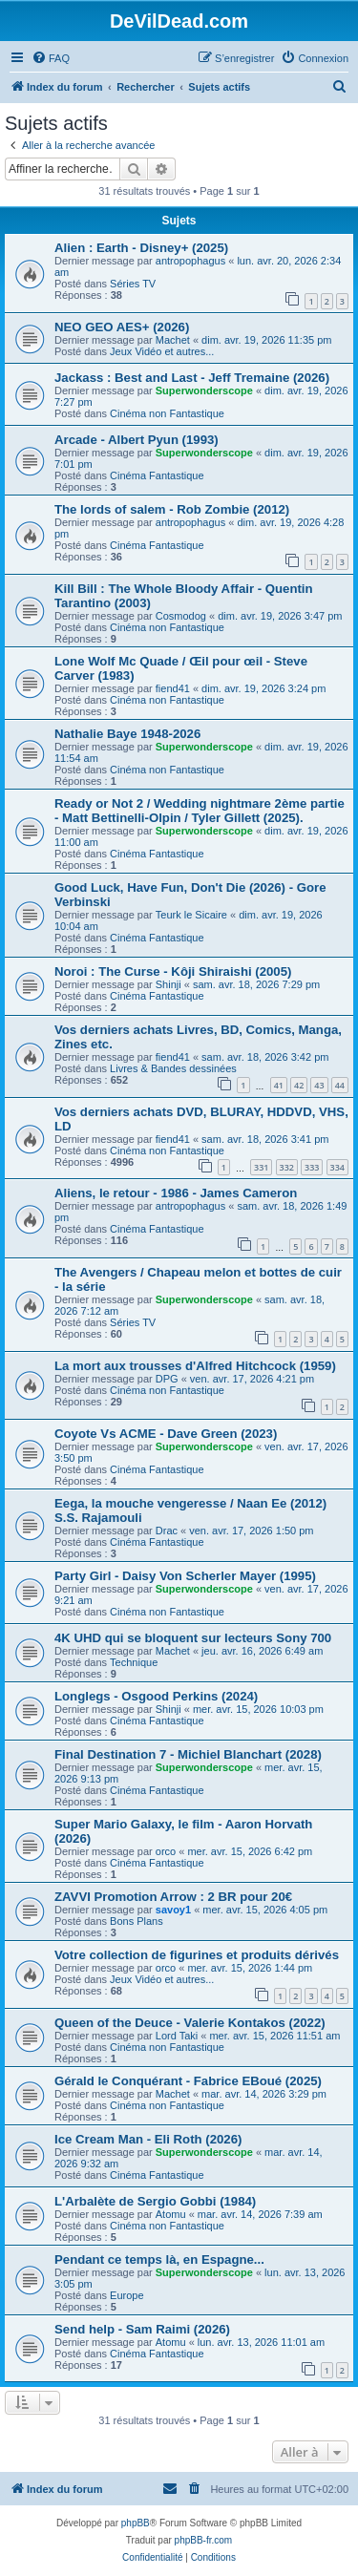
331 (261, 1167)
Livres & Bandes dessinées (173, 1068)
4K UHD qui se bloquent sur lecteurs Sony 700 (192, 1638)
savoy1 (173, 1909)
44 (340, 1085)
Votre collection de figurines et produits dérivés (196, 1955)
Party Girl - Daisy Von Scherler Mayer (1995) (185, 1576)
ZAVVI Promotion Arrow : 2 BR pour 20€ (173, 1897)
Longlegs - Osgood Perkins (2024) (156, 1696)
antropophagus (190, 260)
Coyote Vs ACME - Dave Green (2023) (165, 1433)
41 (279, 1085)
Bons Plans (136, 1921)
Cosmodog (181, 616)
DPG (167, 1378)
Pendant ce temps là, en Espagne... (159, 2259)
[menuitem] (51, 58)
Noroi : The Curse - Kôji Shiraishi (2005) (172, 971)
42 (299, 1085)
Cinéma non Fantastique (167, 413)
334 (337, 1167)
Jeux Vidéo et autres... (162, 351)
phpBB (135, 2523)
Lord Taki (177, 2035)
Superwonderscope (204, 390)
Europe (126, 2295)
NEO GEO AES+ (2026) (121, 327)
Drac (167, 1530)
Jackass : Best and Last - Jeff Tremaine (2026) (191, 377)
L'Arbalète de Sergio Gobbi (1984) (155, 2201)
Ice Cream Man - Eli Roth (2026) (148, 2139)
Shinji (168, 984)
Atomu (171, 2214)
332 (287, 1167)
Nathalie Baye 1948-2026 (127, 734)
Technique (134, 1662)
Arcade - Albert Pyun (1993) (136, 440)
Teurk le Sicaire (191, 914)
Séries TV (133, 283)
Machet (173, 340)
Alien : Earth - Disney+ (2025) (141, 248)
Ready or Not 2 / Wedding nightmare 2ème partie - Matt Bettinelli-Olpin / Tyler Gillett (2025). (199, 810)
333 (312, 1167)
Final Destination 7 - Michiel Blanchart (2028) (188, 1754)
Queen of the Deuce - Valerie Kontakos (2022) (190, 2023)
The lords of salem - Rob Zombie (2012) (171, 509)
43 (319, 1085)
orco (166, 1851)
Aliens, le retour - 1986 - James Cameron (175, 1193)
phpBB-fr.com (204, 2540)
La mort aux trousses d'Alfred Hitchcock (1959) (195, 1366)
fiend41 (173, 688)
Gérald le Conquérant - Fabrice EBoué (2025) (188, 2081)
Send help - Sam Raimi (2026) (142, 2329)
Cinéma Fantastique (156, 475)
